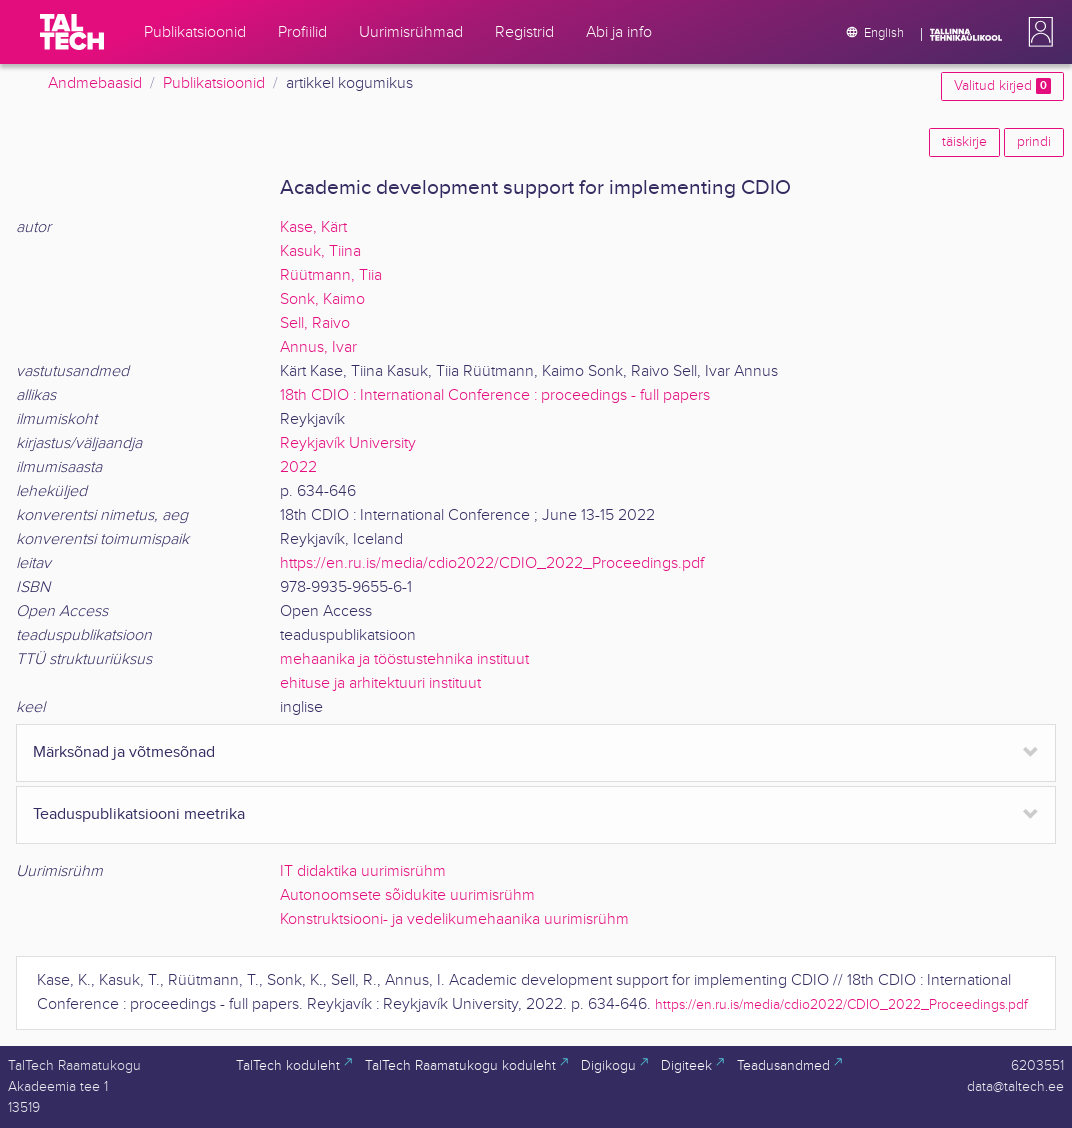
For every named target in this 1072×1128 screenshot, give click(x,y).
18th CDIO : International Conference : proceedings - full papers (495, 395)
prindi (1034, 142)
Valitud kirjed (1002, 86)
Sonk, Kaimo (322, 299)
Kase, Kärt (313, 227)
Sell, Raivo (315, 323)
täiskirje (964, 142)
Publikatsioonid (214, 83)
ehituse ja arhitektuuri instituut (380, 683)
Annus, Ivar (318, 347)
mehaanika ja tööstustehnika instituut (404, 659)
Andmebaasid (95, 83)
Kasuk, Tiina (320, 251)
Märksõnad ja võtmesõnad (124, 752)
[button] (1037, 32)
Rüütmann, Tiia (331, 275)
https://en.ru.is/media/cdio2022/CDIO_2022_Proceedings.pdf (492, 563)
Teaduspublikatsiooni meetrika (139, 814)
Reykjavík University (348, 443)
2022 (298, 467)
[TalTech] (72, 32)
